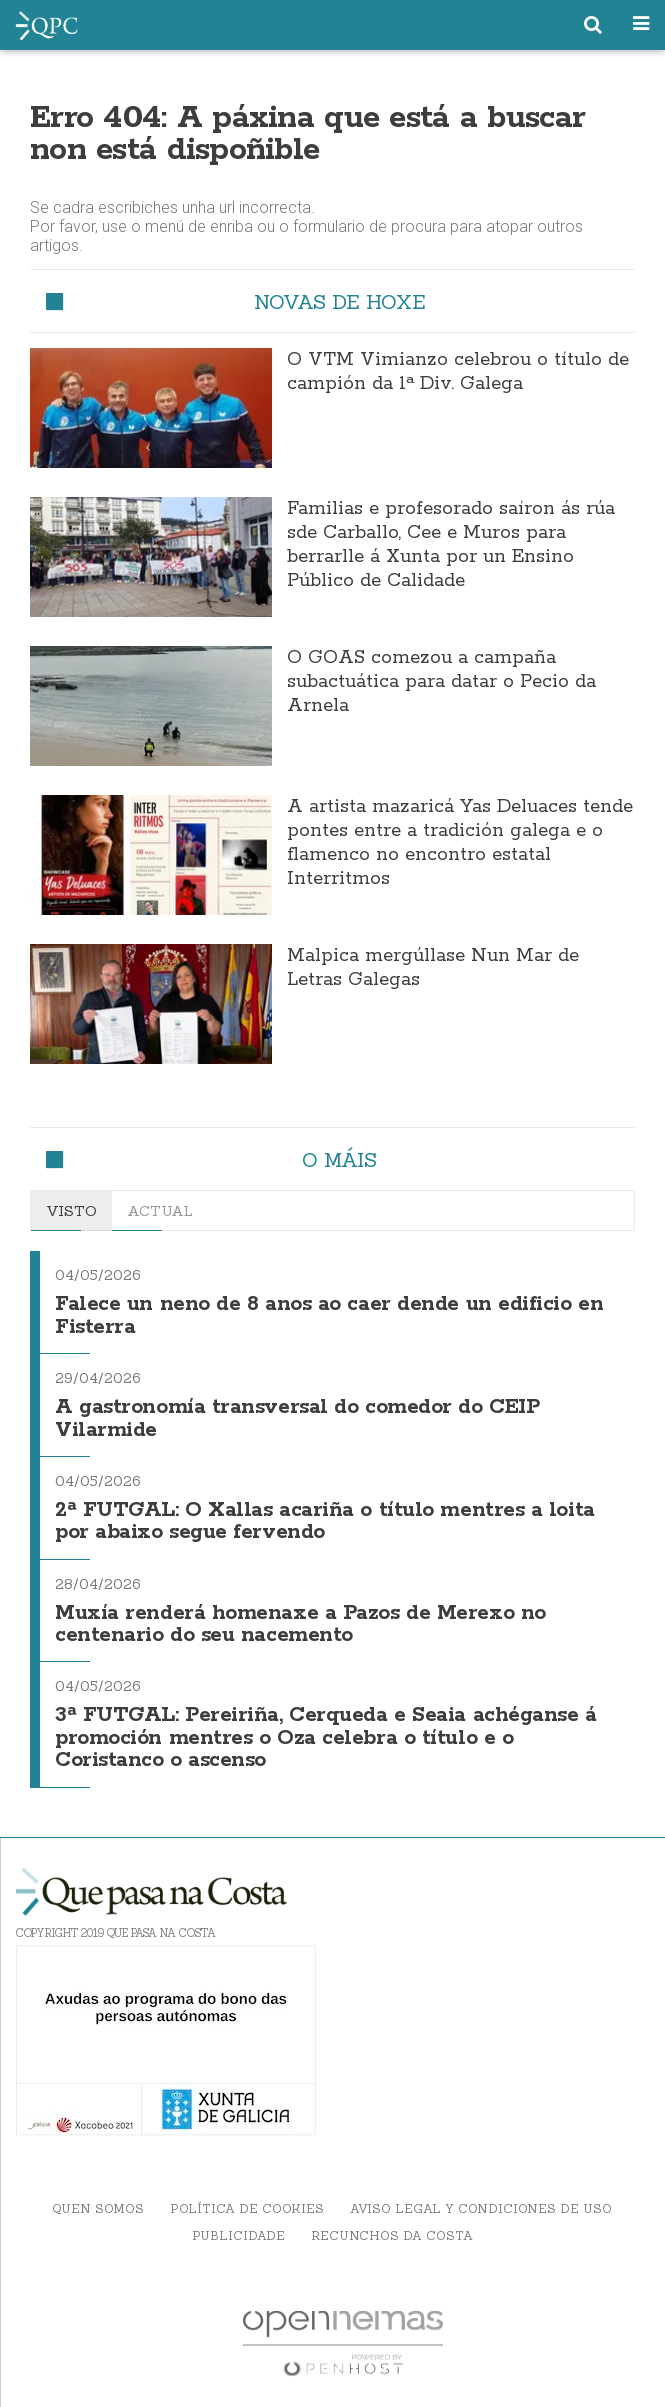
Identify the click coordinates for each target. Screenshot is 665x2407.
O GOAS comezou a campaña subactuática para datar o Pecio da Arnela (441, 682)
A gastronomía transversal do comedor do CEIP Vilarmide (297, 1418)
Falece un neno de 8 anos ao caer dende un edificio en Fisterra (329, 1315)
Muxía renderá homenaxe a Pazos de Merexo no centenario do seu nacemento (300, 1624)
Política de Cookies (247, 2208)
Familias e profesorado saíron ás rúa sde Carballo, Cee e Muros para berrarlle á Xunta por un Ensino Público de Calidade (451, 545)
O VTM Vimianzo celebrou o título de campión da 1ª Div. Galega (458, 372)
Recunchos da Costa (392, 2235)
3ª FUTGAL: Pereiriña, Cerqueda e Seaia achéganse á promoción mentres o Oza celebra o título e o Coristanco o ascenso (326, 1738)
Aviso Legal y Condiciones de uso (481, 2208)
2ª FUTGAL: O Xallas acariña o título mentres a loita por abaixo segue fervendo (325, 1521)
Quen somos (98, 2208)
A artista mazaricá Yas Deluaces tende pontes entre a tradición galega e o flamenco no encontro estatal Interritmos (460, 843)
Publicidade (238, 2235)
